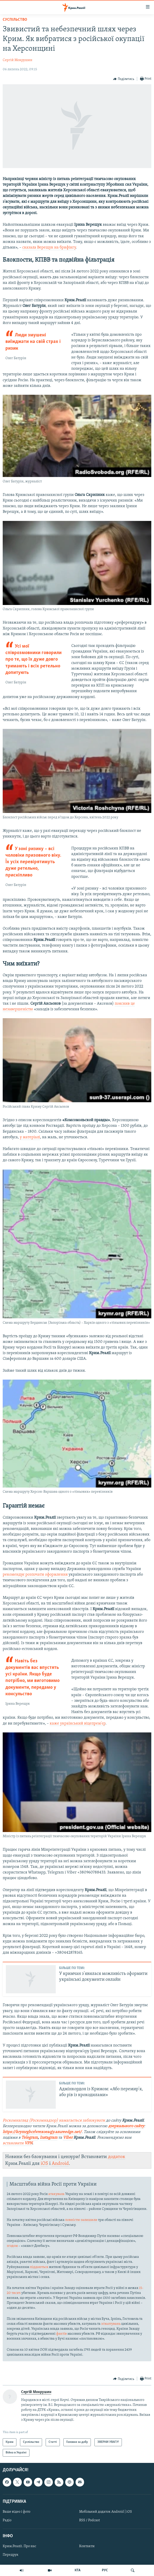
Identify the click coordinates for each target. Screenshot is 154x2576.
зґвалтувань (111, 2324)
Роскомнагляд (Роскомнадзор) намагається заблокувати (54, 2120)
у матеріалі (30, 1137)
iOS (44, 2163)
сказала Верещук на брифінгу (49, 247)
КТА (77, 2570)
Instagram (48, 2138)
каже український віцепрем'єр (77, 1723)
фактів (61, 2334)
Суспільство (15, 20)
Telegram (29, 2138)
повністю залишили (81, 2220)
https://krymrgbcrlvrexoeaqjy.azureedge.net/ (42, 2132)
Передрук (10, 2555)
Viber (68, 2138)
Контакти (87, 2546)
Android (60, 2163)
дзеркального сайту (126, 2126)
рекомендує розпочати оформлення (35, 1574)
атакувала (56, 2194)
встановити (17, 2143)
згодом (12, 2246)
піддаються (39, 2267)
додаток (116, 2156)
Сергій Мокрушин (17, 60)
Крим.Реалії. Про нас (19, 2546)
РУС (105, 2570)
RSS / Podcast (89, 2520)
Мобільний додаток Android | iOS (105, 2512)
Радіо (7, 2520)
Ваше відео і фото (16, 2512)
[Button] (123, 79)
